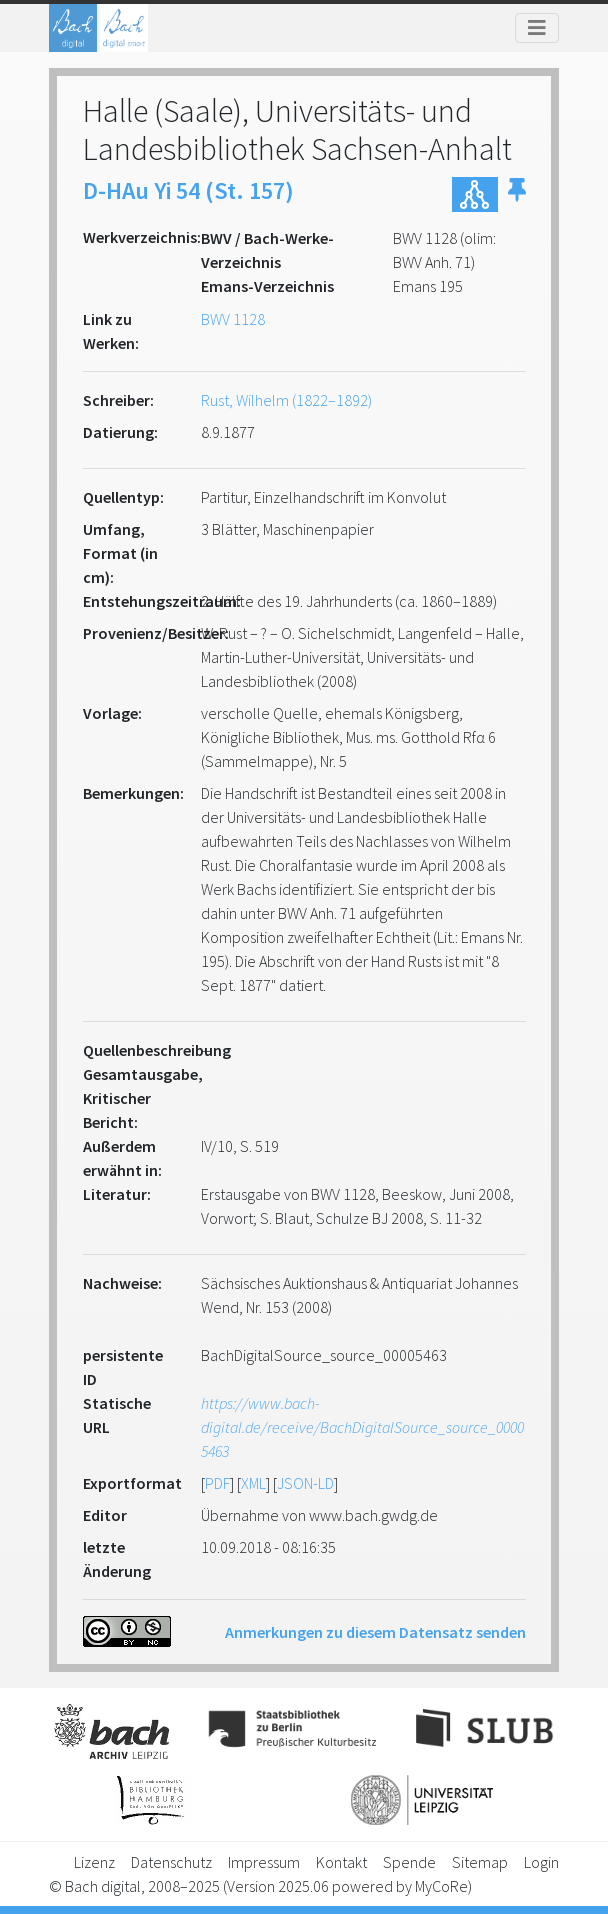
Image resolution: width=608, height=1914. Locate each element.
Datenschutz (171, 1862)
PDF (217, 1483)
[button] (517, 194)
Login (541, 1862)
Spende (409, 1862)
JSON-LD (305, 1483)
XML (253, 1483)
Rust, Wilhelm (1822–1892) (286, 400)
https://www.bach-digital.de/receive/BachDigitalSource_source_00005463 (362, 1427)
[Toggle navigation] (537, 28)
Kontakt (341, 1862)
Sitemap (480, 1862)
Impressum (264, 1862)
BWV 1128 (233, 319)
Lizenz (94, 1862)
